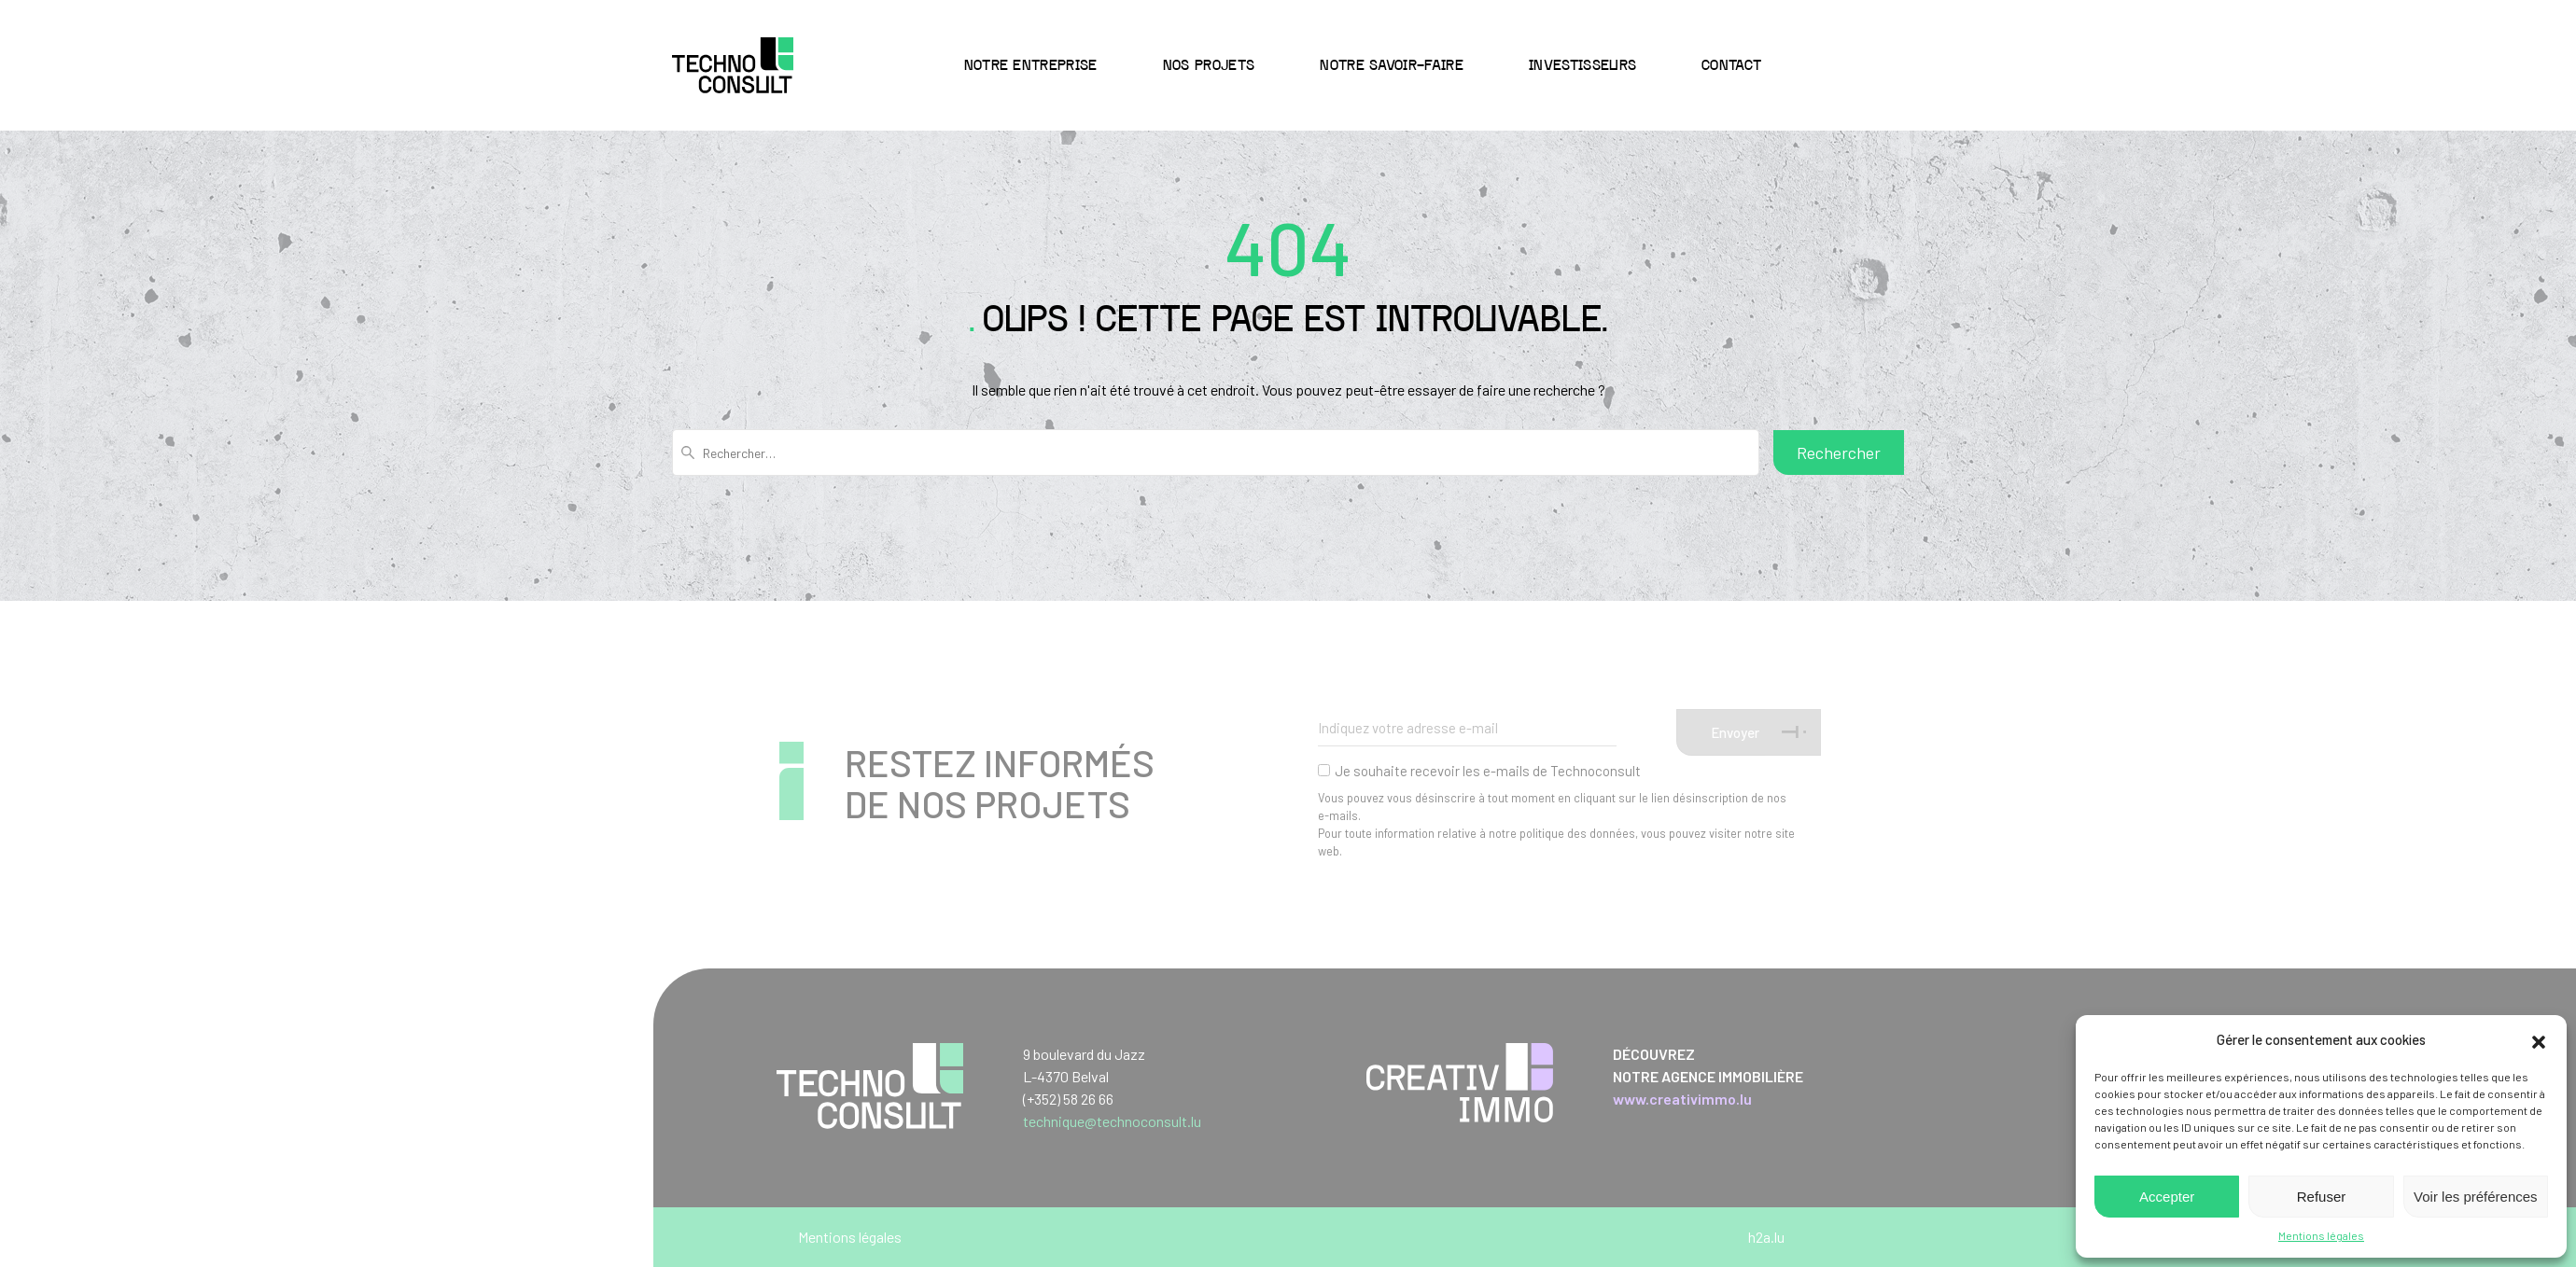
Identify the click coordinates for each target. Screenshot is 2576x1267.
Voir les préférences (2476, 1196)
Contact (1731, 66)
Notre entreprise (1031, 66)
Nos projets (1209, 66)
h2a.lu (1766, 1237)
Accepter (2166, 1196)
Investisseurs (1582, 66)
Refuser (2321, 1196)
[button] (2538, 1039)
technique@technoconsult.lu (1112, 1121)
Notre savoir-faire (1391, 66)
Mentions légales (2321, 1235)
